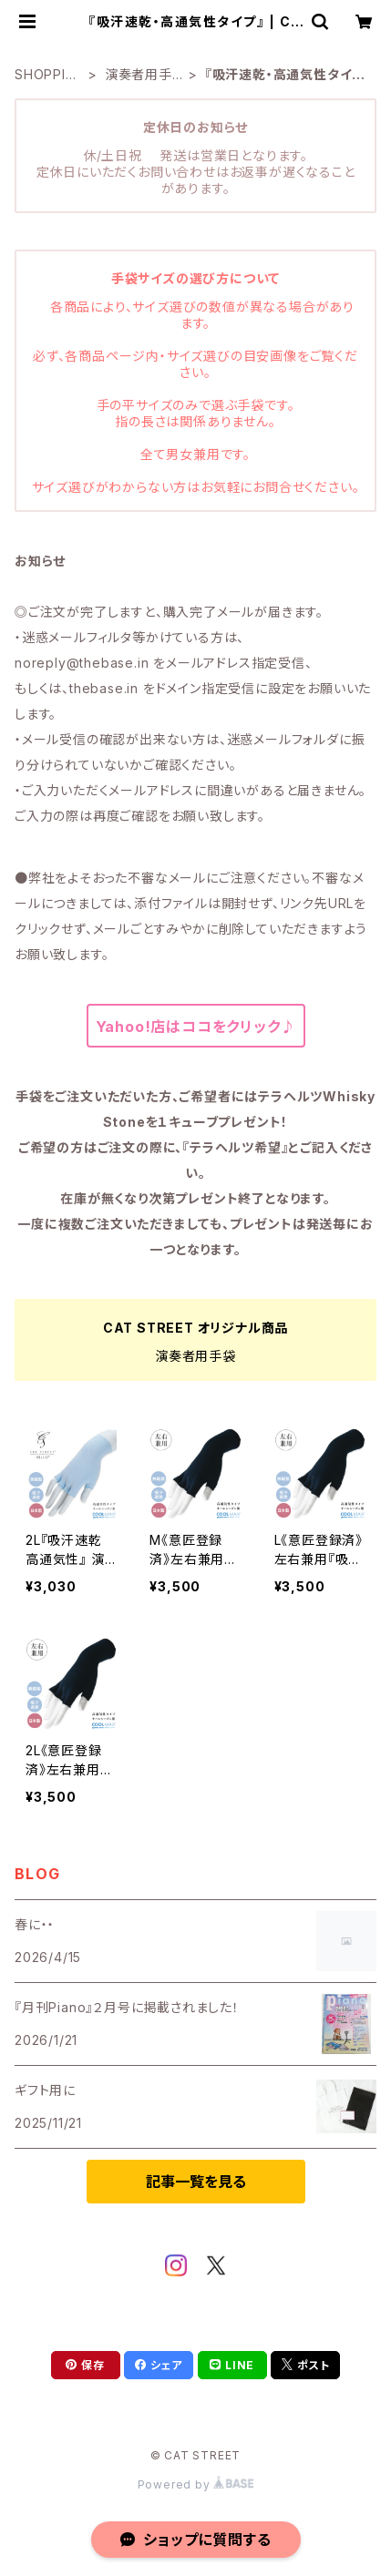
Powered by (196, 2484)
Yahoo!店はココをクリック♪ (196, 1026)
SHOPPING (45, 75)
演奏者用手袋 (138, 75)
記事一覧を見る (196, 2181)
